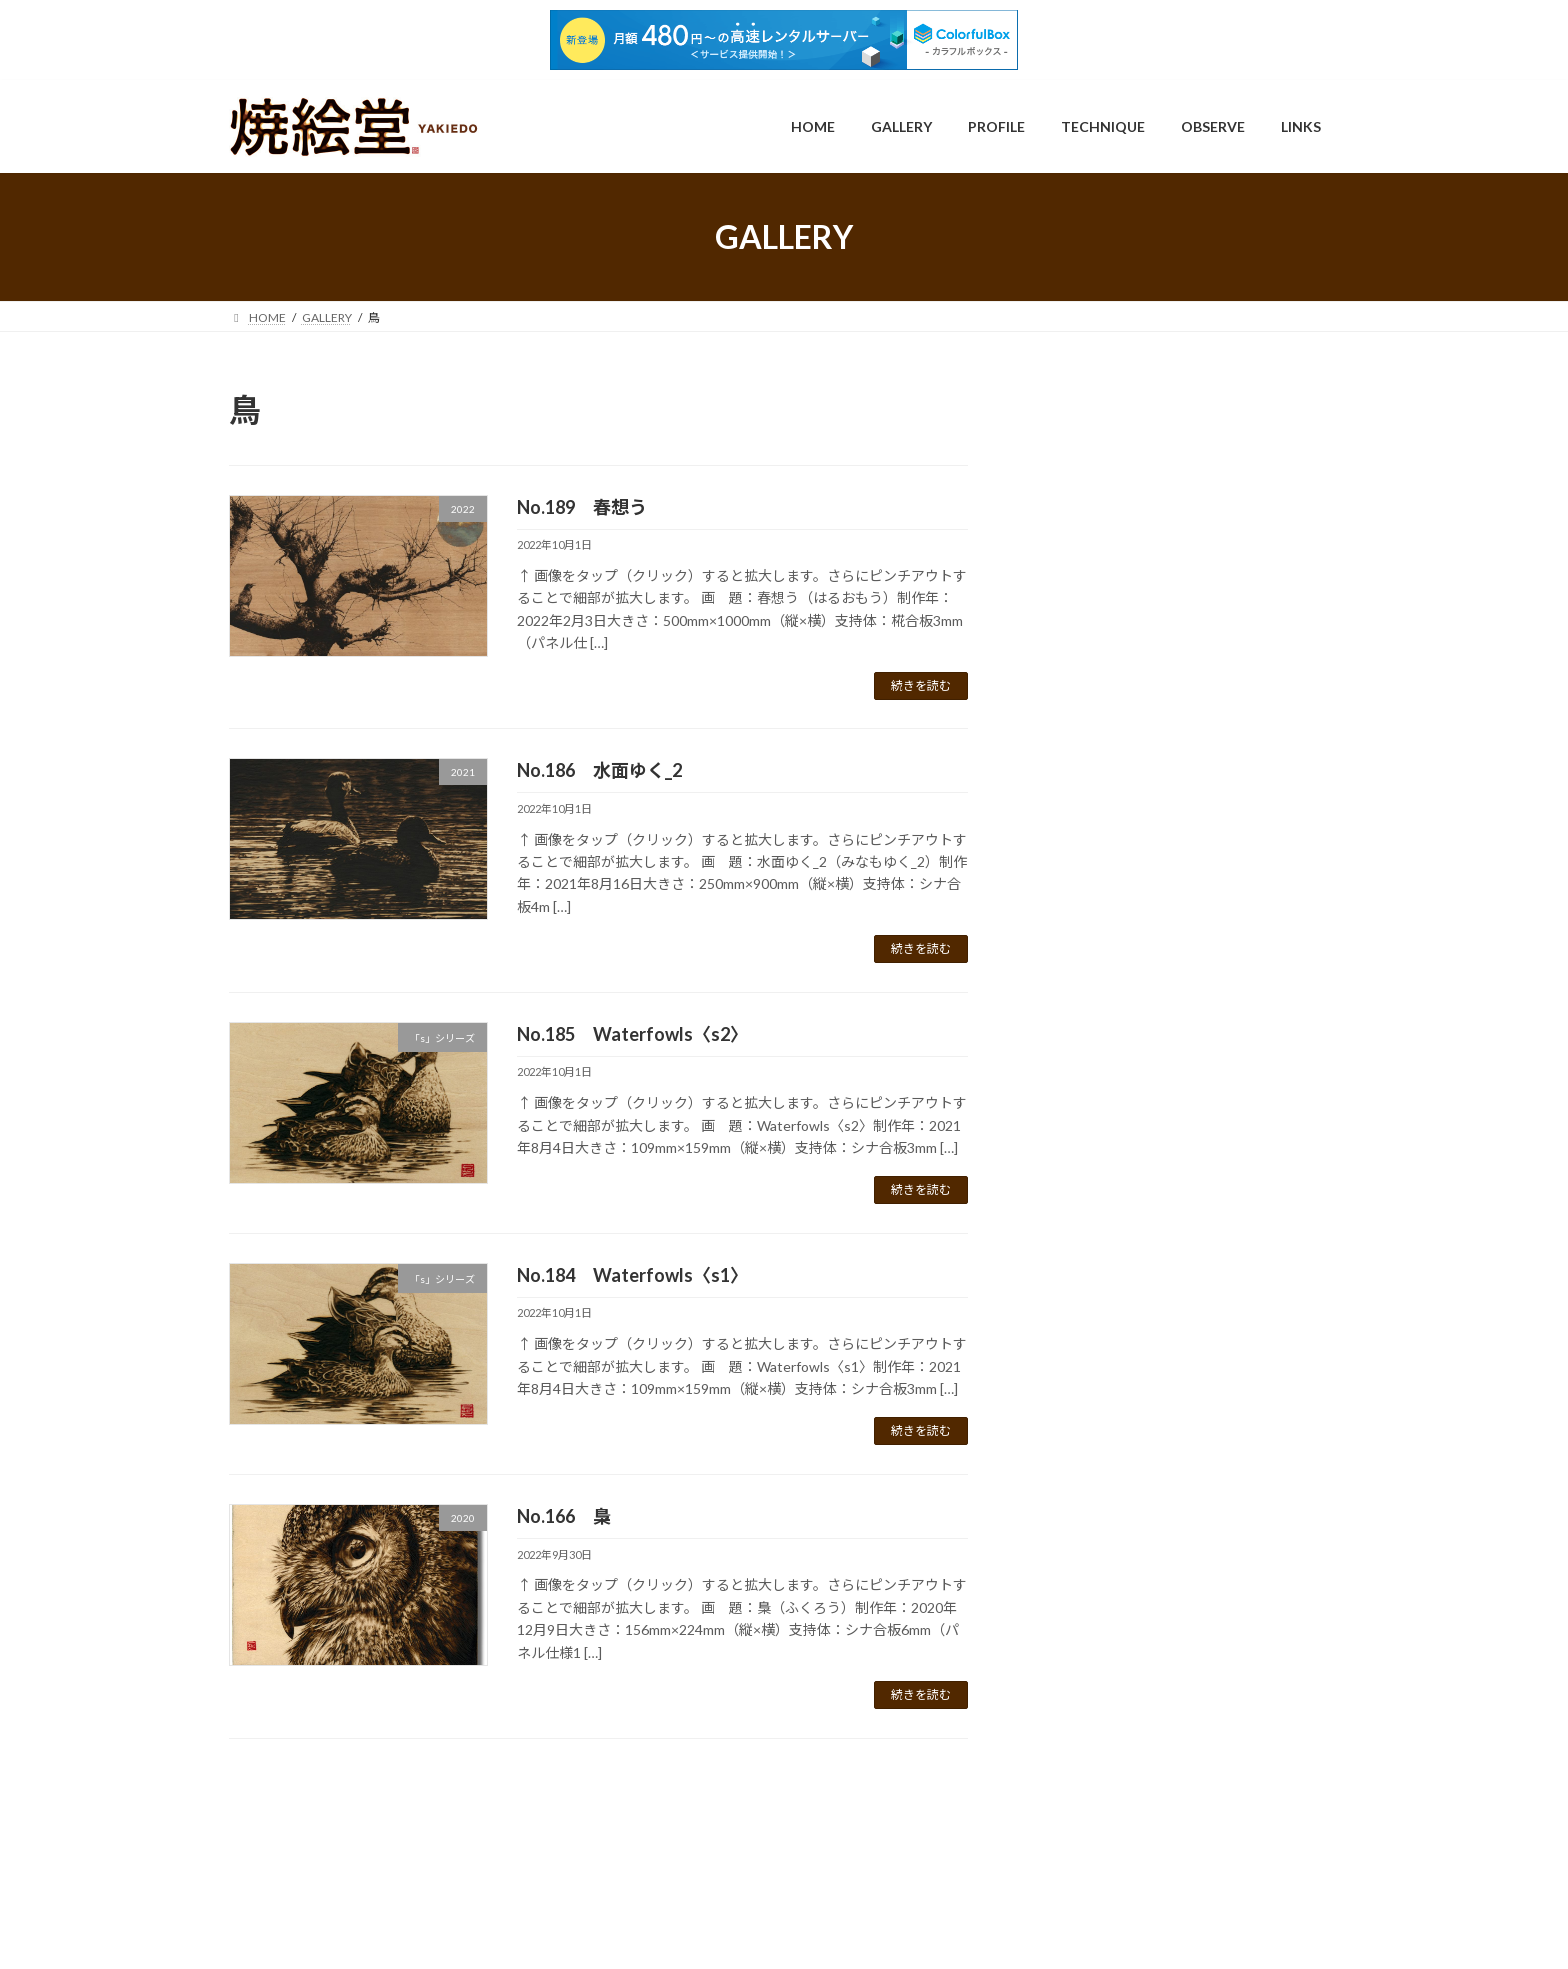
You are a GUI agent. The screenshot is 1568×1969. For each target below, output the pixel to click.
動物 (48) (1079, 1197)
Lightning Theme (786, 1933)
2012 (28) (1102, 788)
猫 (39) (1072, 1353)
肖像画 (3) (1082, 1385)
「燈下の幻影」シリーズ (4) (1138, 637)
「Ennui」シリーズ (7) (1120, 512)
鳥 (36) (1072, 1509)
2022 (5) (1098, 1070)
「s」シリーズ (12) (1110, 575)
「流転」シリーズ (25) (1121, 606)
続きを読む (921, 685)
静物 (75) (1079, 1416)
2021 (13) (1102, 1042)
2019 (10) (1102, 985)
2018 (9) (1098, 957)
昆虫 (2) (1075, 1260)
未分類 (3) (1082, 1291)
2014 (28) (1102, 844)
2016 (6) (1098, 901)
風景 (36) (1079, 1478)
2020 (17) (1102, 1013)
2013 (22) (1102, 816)
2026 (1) (1098, 1154)
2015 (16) (1102, 873)
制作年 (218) (1090, 731)
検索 (1288, 403)
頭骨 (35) (1079, 1447)
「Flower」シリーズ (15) (1128, 543)
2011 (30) (1102, 760)
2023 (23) (1102, 1098)
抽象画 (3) (1082, 1229)
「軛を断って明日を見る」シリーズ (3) (1172, 668)
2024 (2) (1098, 1126)
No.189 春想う (582, 507)
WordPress (697, 1933)
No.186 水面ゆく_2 (599, 770)
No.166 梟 (564, 1516)
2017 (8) (1098, 929)
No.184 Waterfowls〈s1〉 (632, 1275)
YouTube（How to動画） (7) (1141, 699)
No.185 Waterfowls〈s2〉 (632, 1034)
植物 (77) (1079, 1322)
